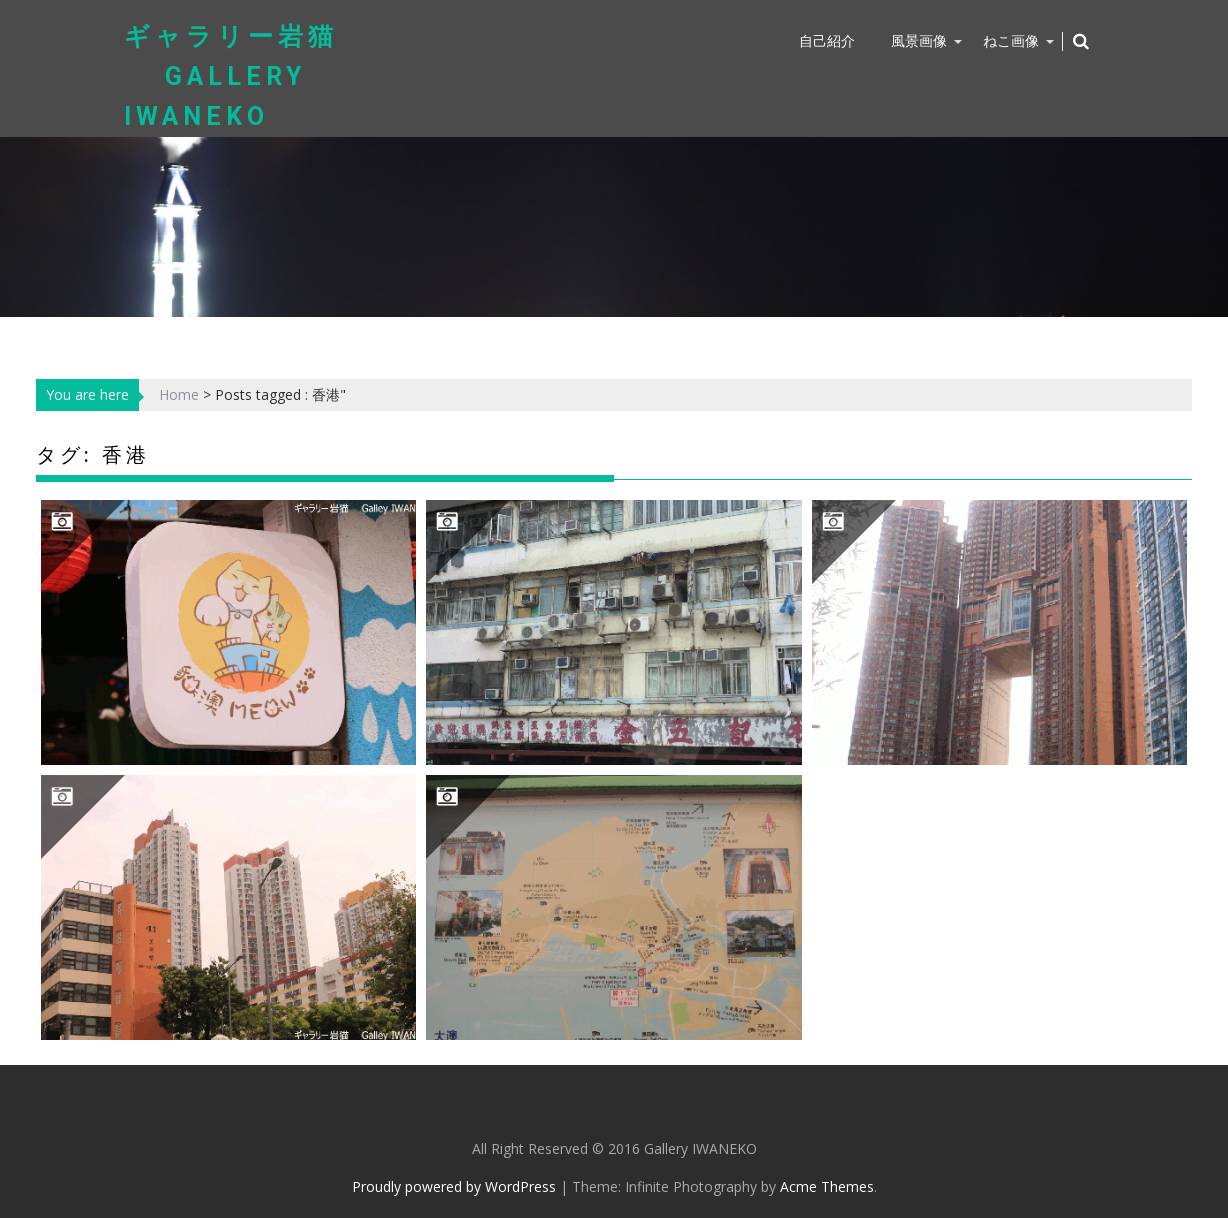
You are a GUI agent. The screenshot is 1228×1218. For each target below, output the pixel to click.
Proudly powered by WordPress (454, 1186)
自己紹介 (827, 40)
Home (179, 394)
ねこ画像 (1011, 40)
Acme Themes (827, 1186)
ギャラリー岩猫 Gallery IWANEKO (231, 76)
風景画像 (919, 40)
